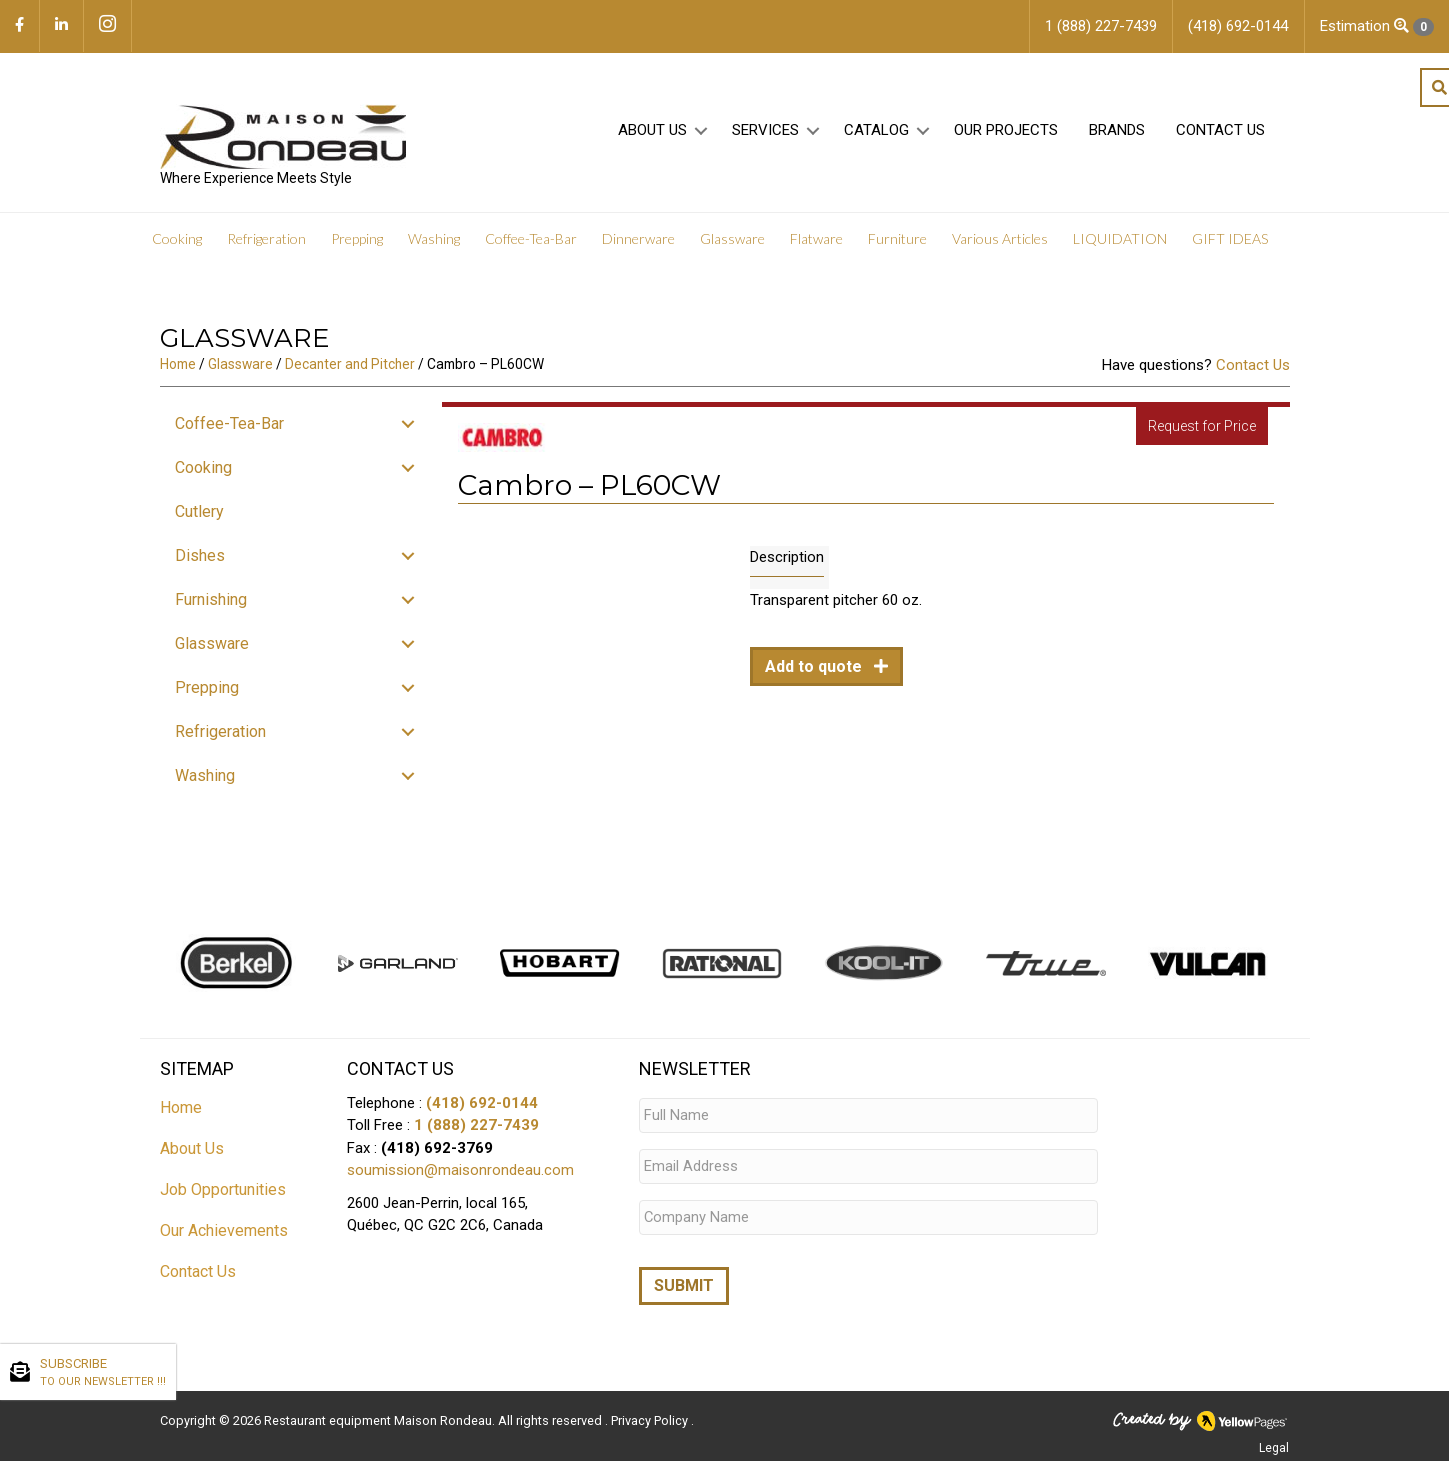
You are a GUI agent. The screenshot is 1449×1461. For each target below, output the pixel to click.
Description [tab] (787, 558)
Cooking (177, 239)
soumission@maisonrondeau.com (460, 1171)
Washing (434, 239)
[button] (701, 131)
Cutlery (199, 512)
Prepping (357, 239)
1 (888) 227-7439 (476, 1126)
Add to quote (815, 667)
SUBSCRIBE (103, 1373)
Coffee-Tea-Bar (531, 239)
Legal (1274, 1444)
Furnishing (211, 600)
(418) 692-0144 (482, 1103)
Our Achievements (224, 1230)
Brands (1117, 131)
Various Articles (1000, 239)
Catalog (876, 131)
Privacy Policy (651, 1416)
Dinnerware (638, 239)
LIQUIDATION (1120, 239)
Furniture (897, 239)
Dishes (200, 556)
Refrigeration (266, 239)
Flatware (816, 239)
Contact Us (1220, 131)
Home (178, 365)
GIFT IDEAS (1230, 239)
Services (765, 131)
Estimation (1377, 26)
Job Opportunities (223, 1189)
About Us (652, 131)
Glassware (732, 239)
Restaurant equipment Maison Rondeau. (379, 1416)
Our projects (1006, 131)
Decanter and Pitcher (350, 365)
